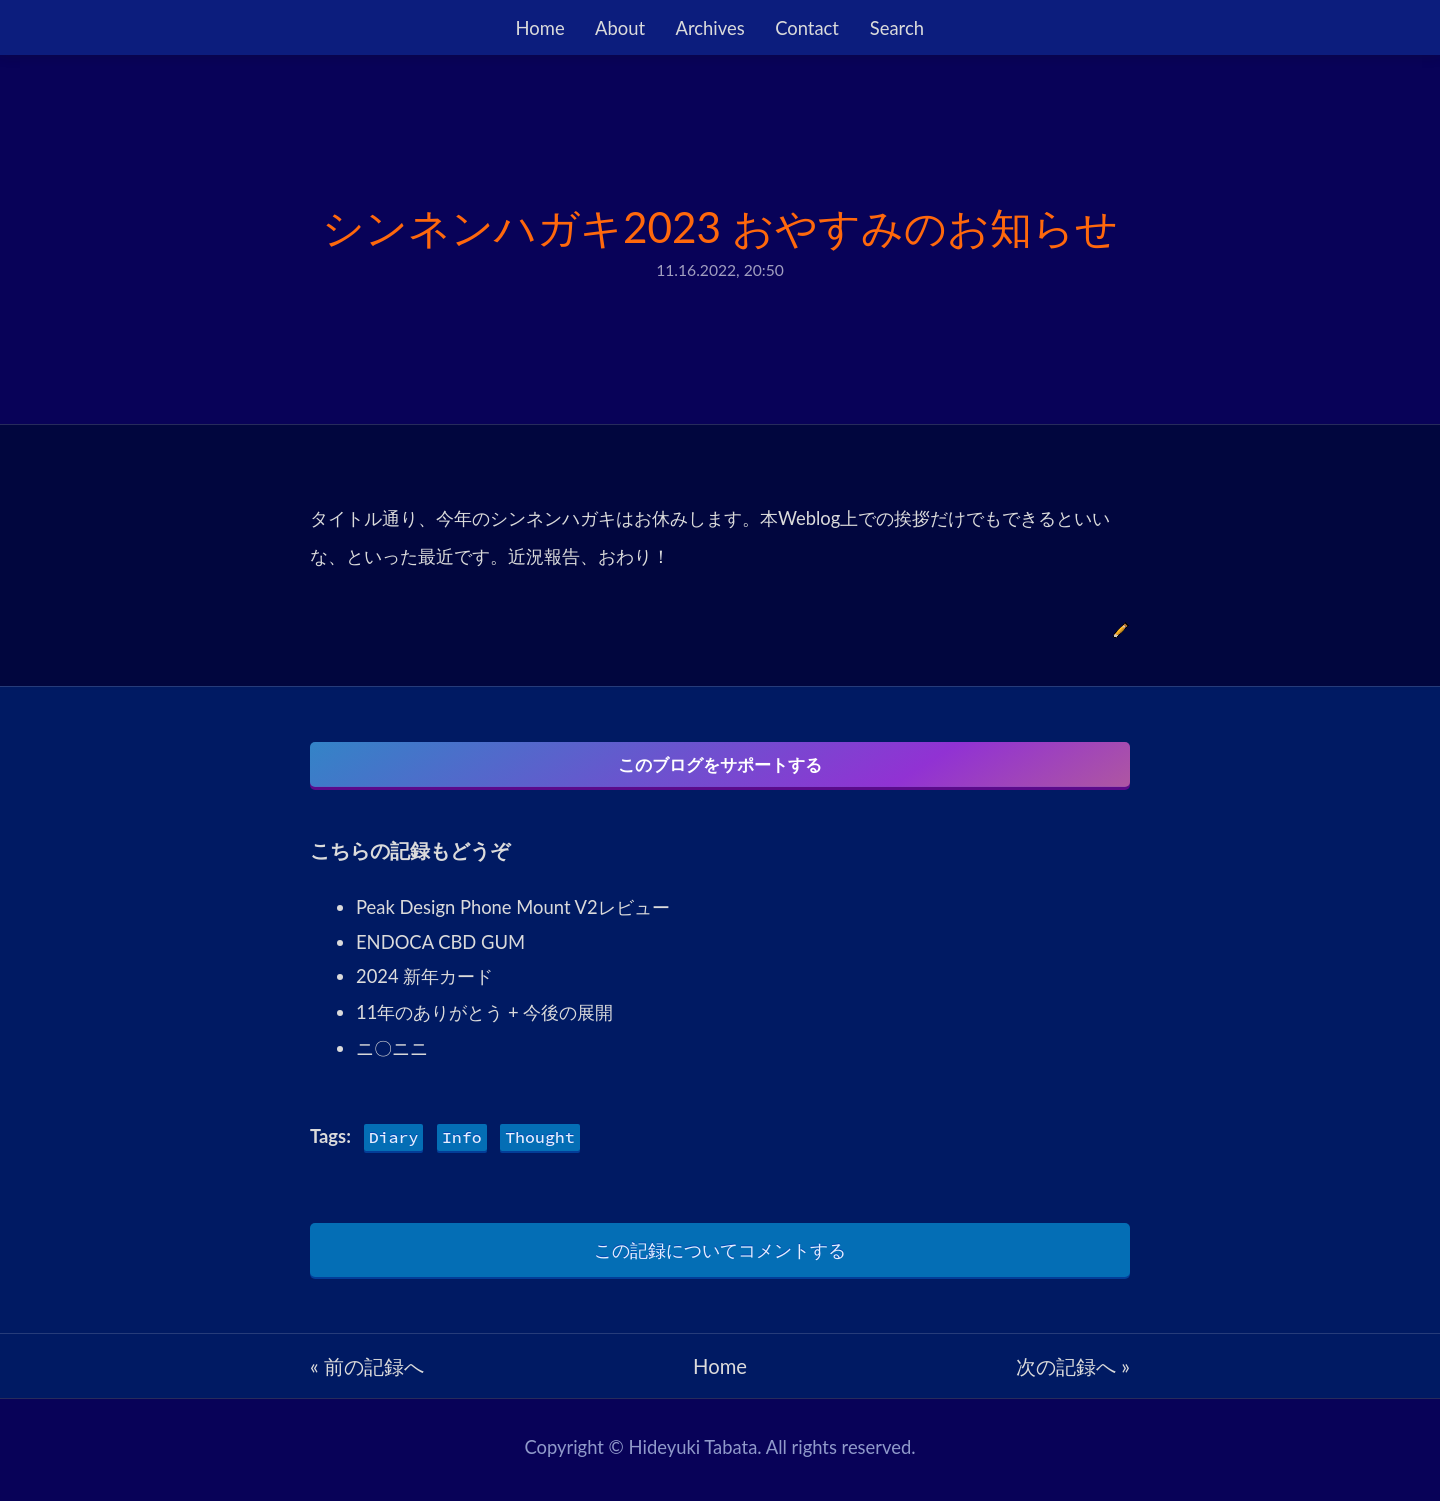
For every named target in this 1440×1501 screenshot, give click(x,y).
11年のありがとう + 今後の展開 (484, 1018)
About (620, 28)
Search (897, 28)
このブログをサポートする (720, 765)
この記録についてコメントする (720, 1256)
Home (540, 28)
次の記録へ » (1073, 1372)
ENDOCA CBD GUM (440, 948)
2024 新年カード (424, 982)
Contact (807, 28)
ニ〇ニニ (392, 1054)
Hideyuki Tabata (693, 1453)
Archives (710, 28)
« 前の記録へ (367, 1372)
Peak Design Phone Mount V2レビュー (513, 913)
